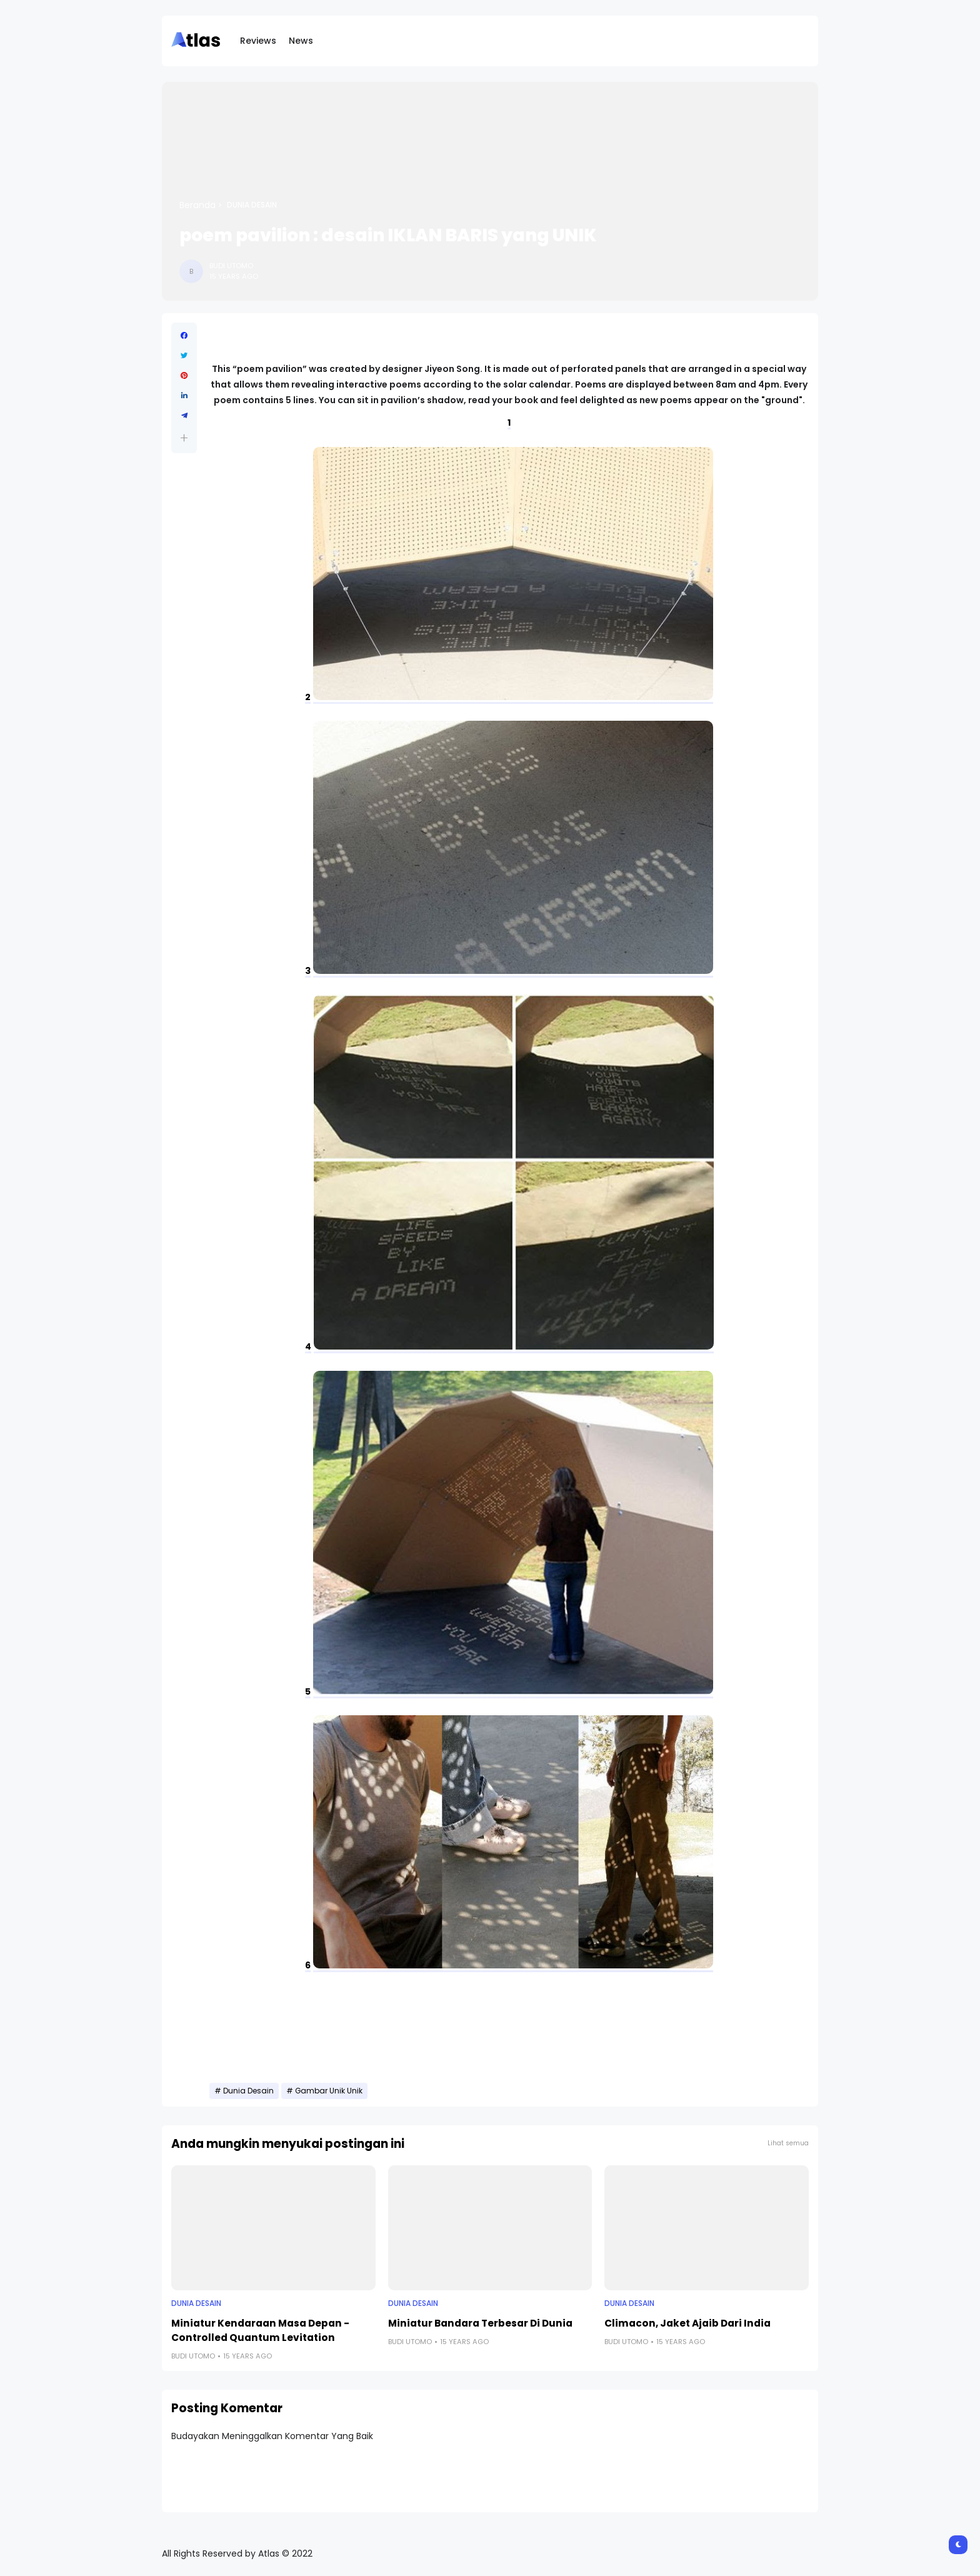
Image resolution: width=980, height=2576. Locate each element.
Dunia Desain (252, 205)
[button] (184, 438)
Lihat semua (788, 2143)
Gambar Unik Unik (328, 2091)
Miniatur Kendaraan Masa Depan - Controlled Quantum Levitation (260, 2330)
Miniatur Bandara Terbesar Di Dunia (480, 2323)
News (301, 40)
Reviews (258, 40)
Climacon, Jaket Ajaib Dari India (687, 2323)
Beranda (197, 205)
